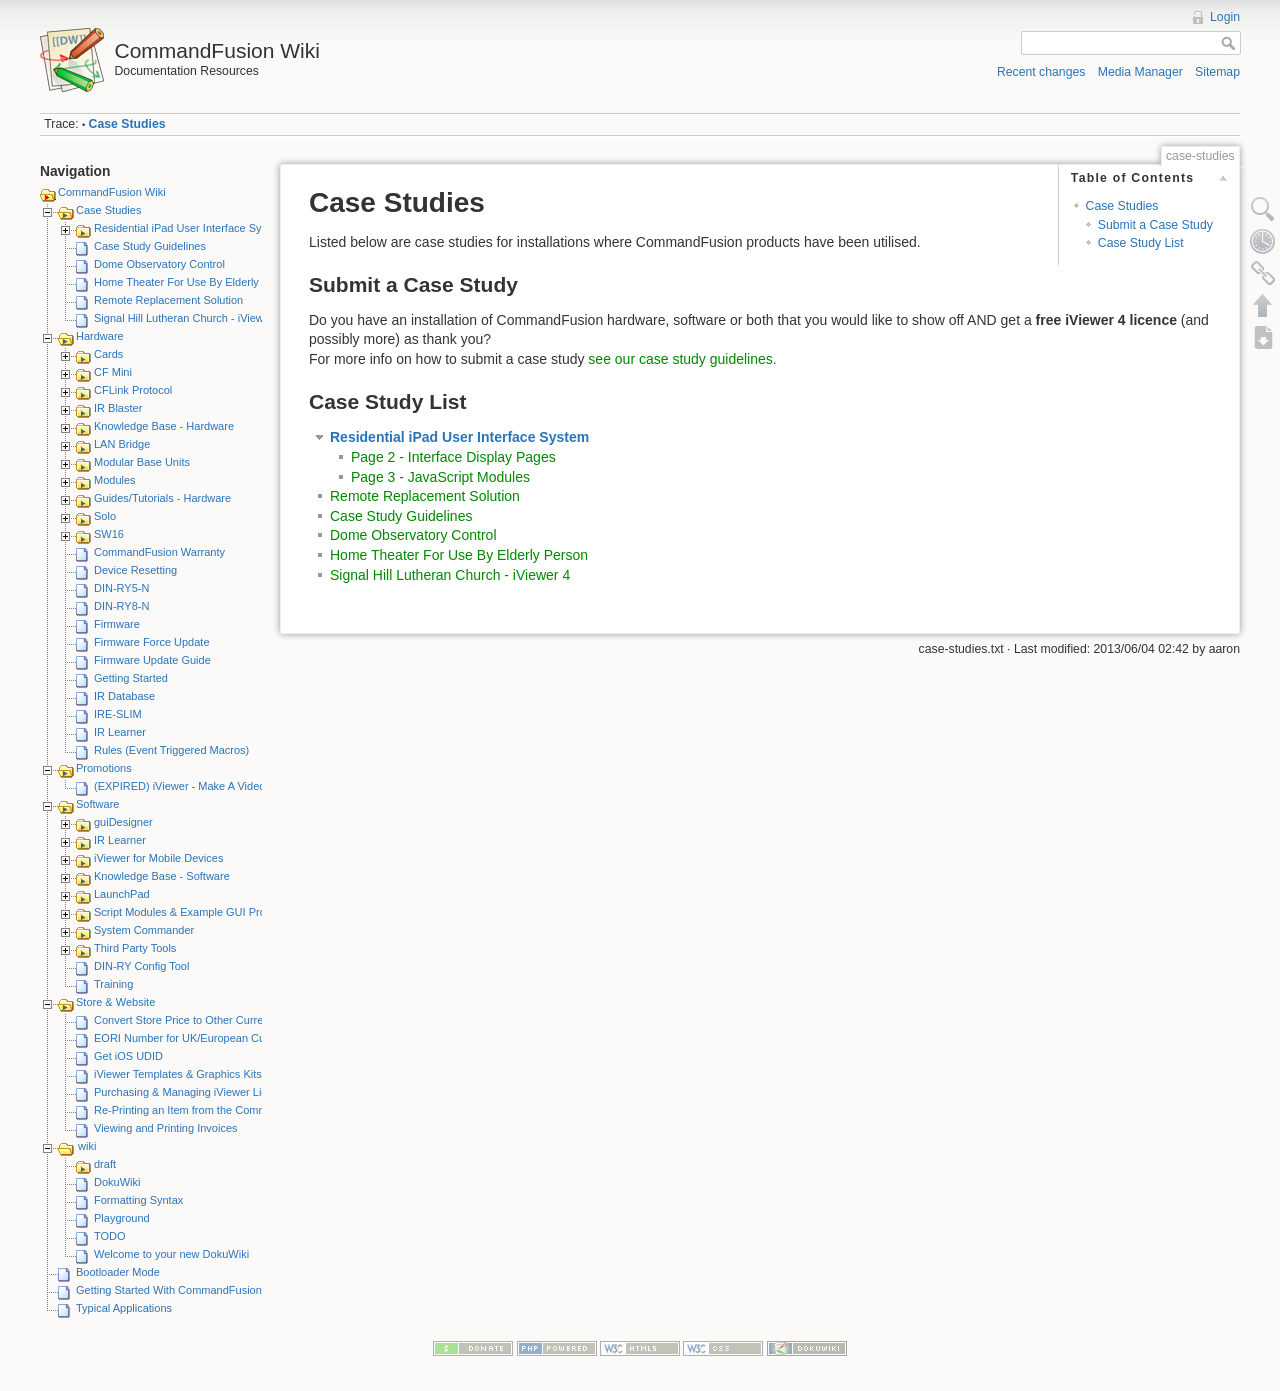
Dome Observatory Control (159, 264)
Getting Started (131, 678)
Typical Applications (124, 1308)
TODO (110, 1236)
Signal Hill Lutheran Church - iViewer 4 (188, 318)
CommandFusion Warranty (159, 552)
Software (97, 804)
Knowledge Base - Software (162, 876)
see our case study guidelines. (682, 359)
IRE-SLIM (118, 714)
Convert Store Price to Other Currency (187, 1020)
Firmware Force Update (152, 642)
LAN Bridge (122, 444)
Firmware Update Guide (152, 660)
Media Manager (1140, 72)
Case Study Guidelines (150, 246)
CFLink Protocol (133, 390)
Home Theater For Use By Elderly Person (195, 282)
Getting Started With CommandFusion (169, 1290)
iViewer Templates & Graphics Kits (178, 1074)
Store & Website (115, 1002)
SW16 (109, 534)
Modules (115, 480)
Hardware (100, 336)
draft (105, 1164)
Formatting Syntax (138, 1200)
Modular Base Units (142, 462)
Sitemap (1217, 72)
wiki (87, 1146)
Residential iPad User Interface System (189, 228)
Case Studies (127, 124)
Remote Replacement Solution (168, 300)
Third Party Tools (135, 948)
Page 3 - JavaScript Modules (440, 477)
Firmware (117, 624)
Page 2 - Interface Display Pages (453, 457)
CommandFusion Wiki (112, 192)
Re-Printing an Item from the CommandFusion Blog (219, 1110)
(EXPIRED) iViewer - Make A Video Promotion (206, 786)
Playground (122, 1218)
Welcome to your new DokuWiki (171, 1254)
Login (1225, 17)
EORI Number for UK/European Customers (199, 1038)
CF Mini (113, 372)
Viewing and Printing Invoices (166, 1128)
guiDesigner (123, 822)
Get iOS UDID (128, 1056)
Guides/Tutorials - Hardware (162, 498)
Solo (105, 516)
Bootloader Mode (118, 1272)
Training (113, 984)
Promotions (104, 768)
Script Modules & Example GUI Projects (191, 912)
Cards (108, 354)
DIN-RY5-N (121, 588)
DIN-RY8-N (121, 606)
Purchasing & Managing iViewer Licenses (195, 1092)
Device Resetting (135, 570)
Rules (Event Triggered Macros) (171, 750)
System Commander (144, 930)
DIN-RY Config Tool (141, 966)
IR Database (124, 696)
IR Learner (120, 732)
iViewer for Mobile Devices (158, 858)
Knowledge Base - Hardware (164, 426)
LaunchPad (122, 894)
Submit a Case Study (1155, 225)
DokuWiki (117, 1182)
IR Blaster (118, 408)
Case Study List (1141, 243)
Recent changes (1041, 72)
